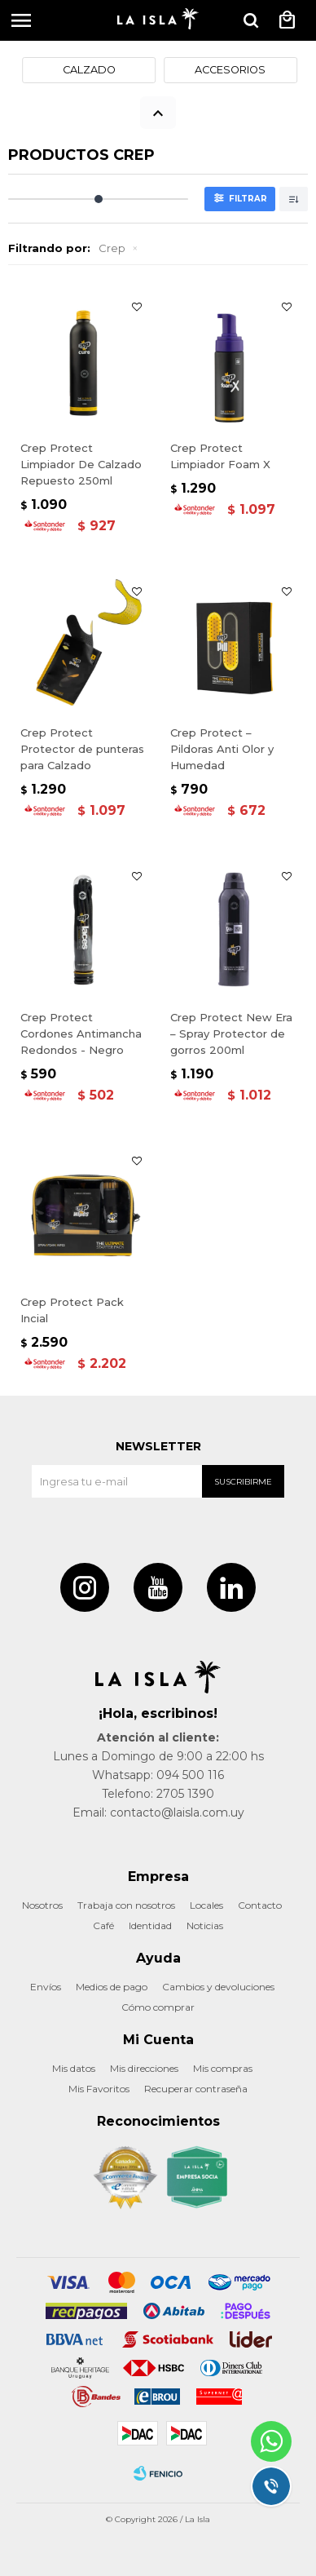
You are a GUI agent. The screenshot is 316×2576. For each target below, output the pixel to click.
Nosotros (42, 1905)
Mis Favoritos (98, 2088)
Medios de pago (111, 1987)
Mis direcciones (144, 2068)
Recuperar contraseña (196, 2088)
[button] (251, 20)
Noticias (205, 1925)
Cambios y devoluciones (218, 1987)
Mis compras (222, 2068)
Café (103, 1925)
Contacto (260, 1905)
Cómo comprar (158, 2007)
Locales (206, 1905)
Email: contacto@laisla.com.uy (158, 1812)
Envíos (45, 1987)
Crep (112, 248)
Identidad (150, 1925)
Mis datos (73, 2068)
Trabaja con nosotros (126, 1905)
